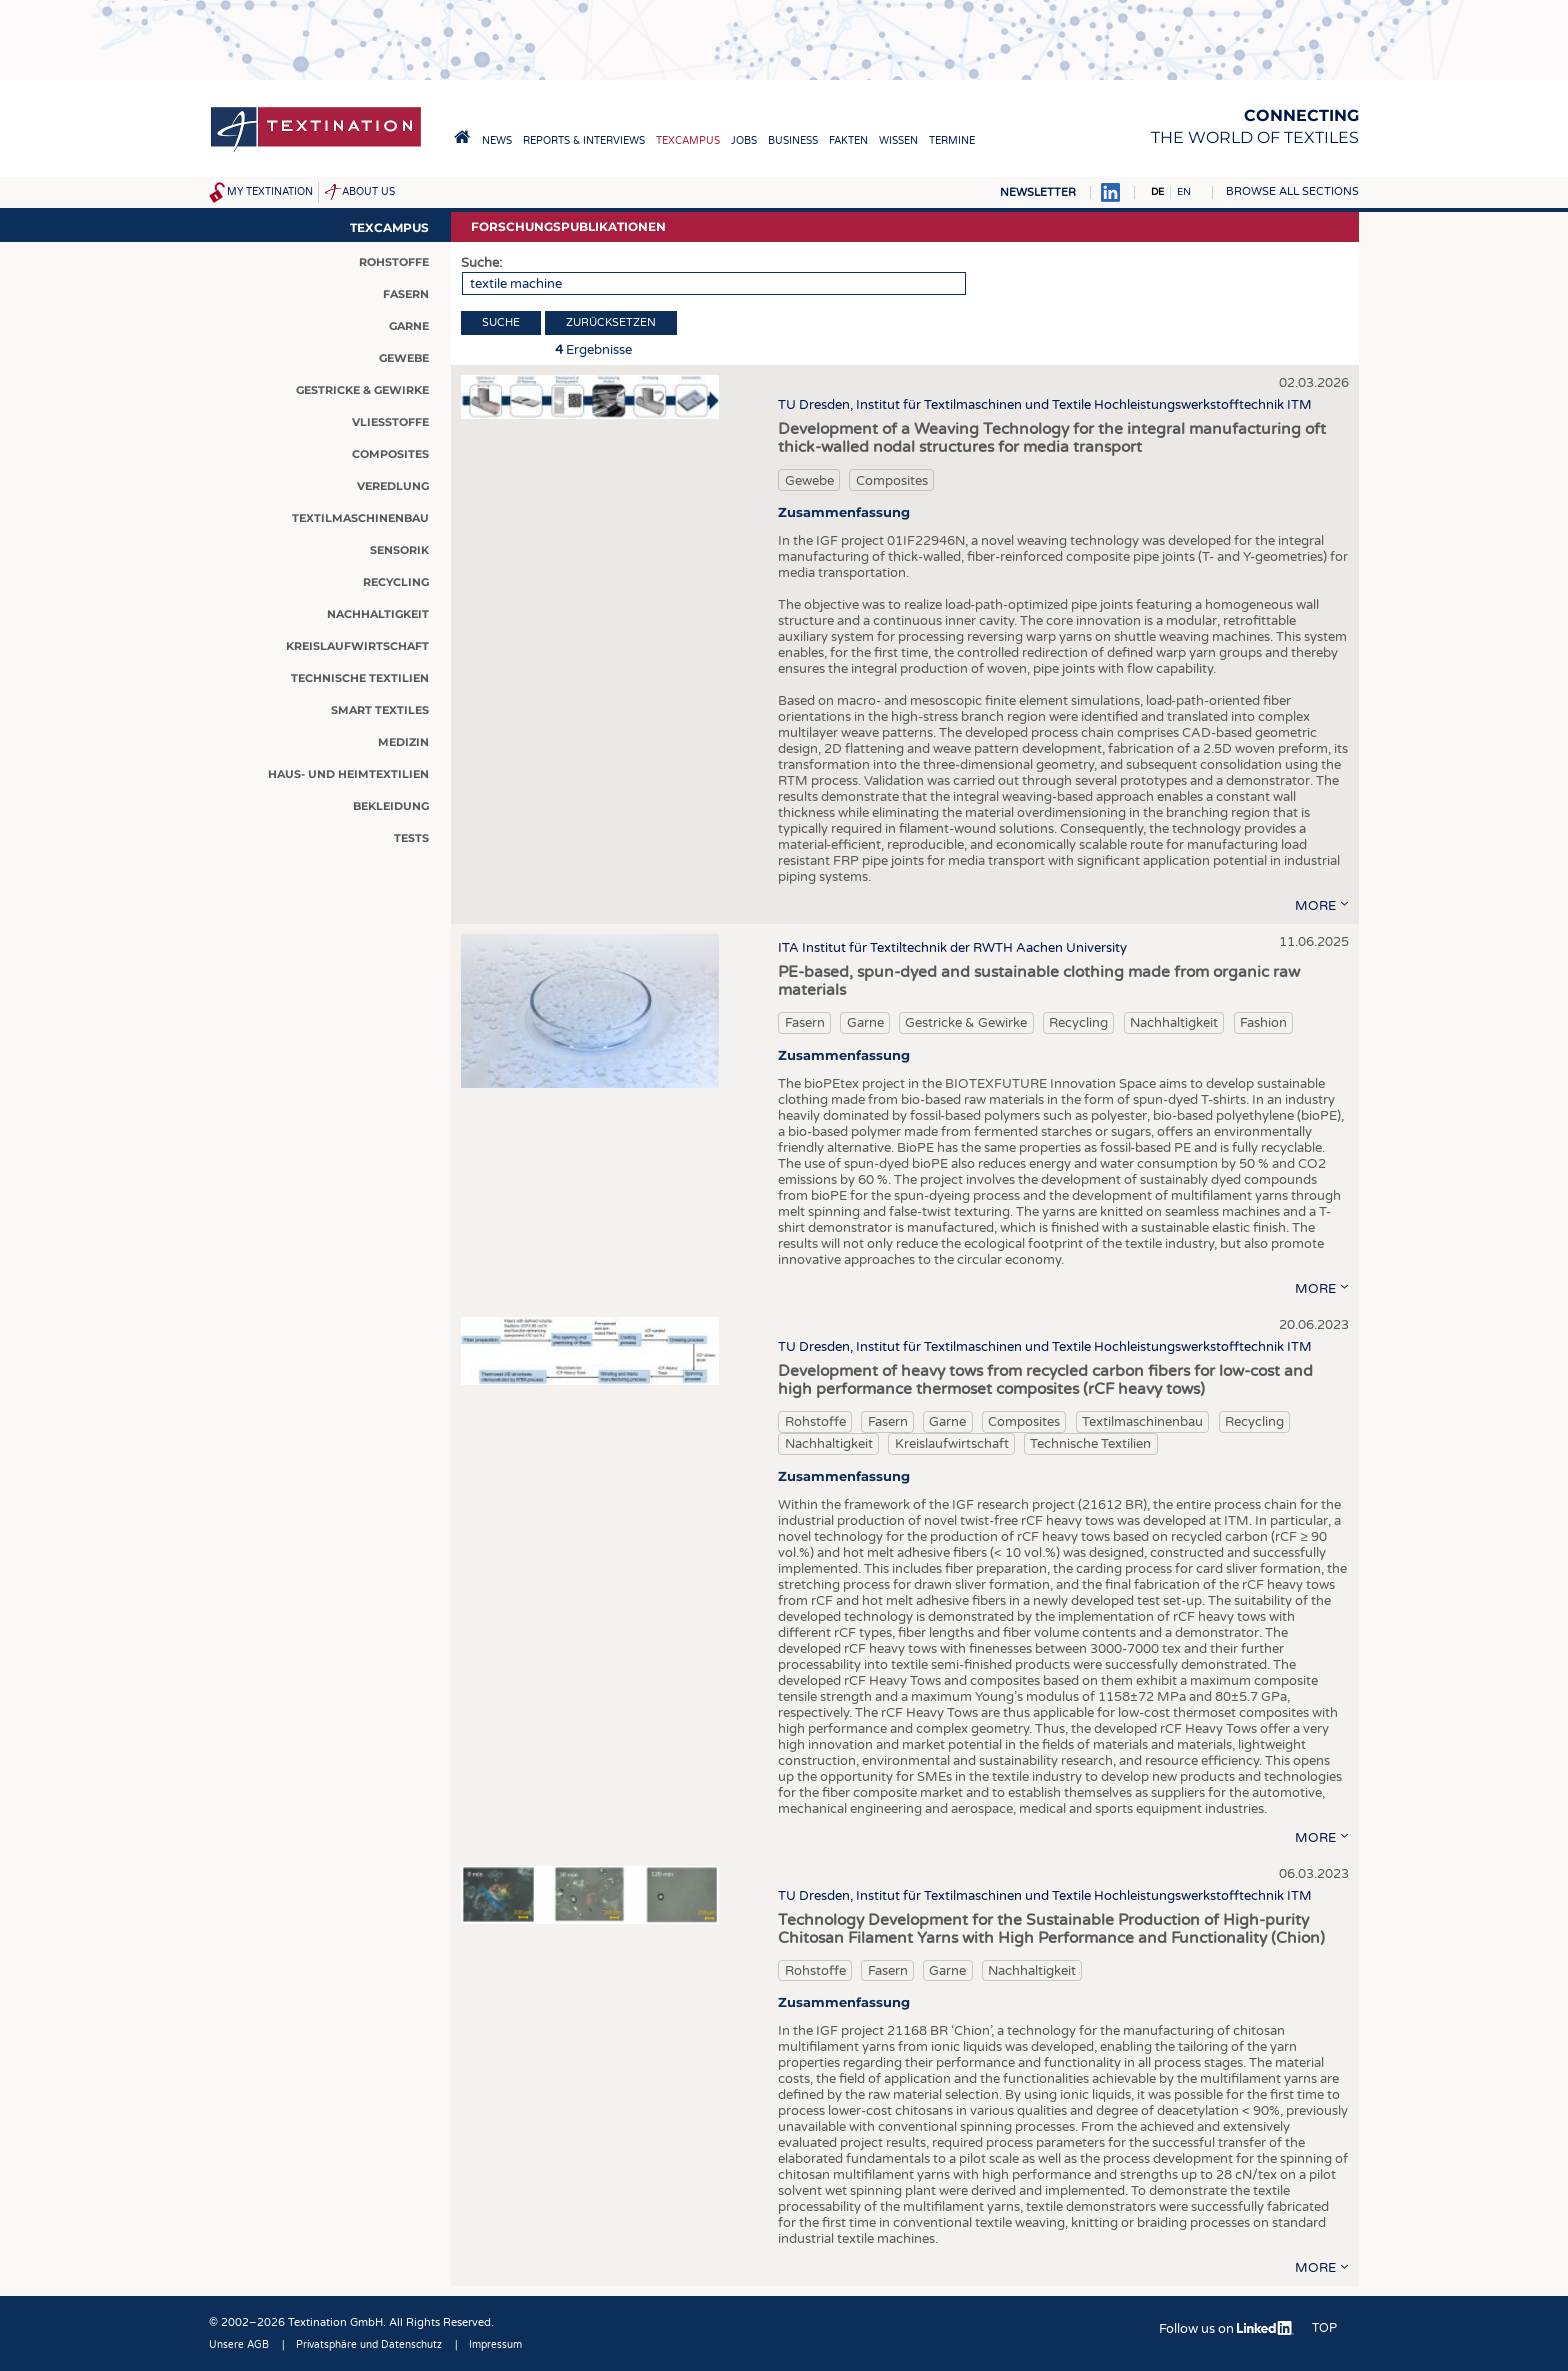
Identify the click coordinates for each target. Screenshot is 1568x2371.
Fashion (1263, 1023)
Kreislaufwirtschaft (952, 1444)
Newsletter (1038, 192)
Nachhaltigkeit (1174, 1023)
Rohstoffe (815, 1422)
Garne (865, 1023)
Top (1324, 2328)
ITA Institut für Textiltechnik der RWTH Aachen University (952, 948)
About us (368, 192)
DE (1157, 192)
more (1315, 906)
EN (1184, 192)
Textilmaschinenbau (1142, 1422)
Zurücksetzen (611, 322)
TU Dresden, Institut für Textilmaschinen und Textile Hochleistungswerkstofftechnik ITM (1045, 405)
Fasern (805, 1023)
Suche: (481, 263)
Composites (892, 481)
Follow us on (1226, 2329)
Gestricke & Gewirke (966, 1023)
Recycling (1078, 1023)
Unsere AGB (239, 2345)
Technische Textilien (1090, 1444)
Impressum (495, 2345)
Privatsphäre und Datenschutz (369, 2345)
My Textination (270, 192)
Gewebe (809, 481)
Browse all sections (1292, 191)
